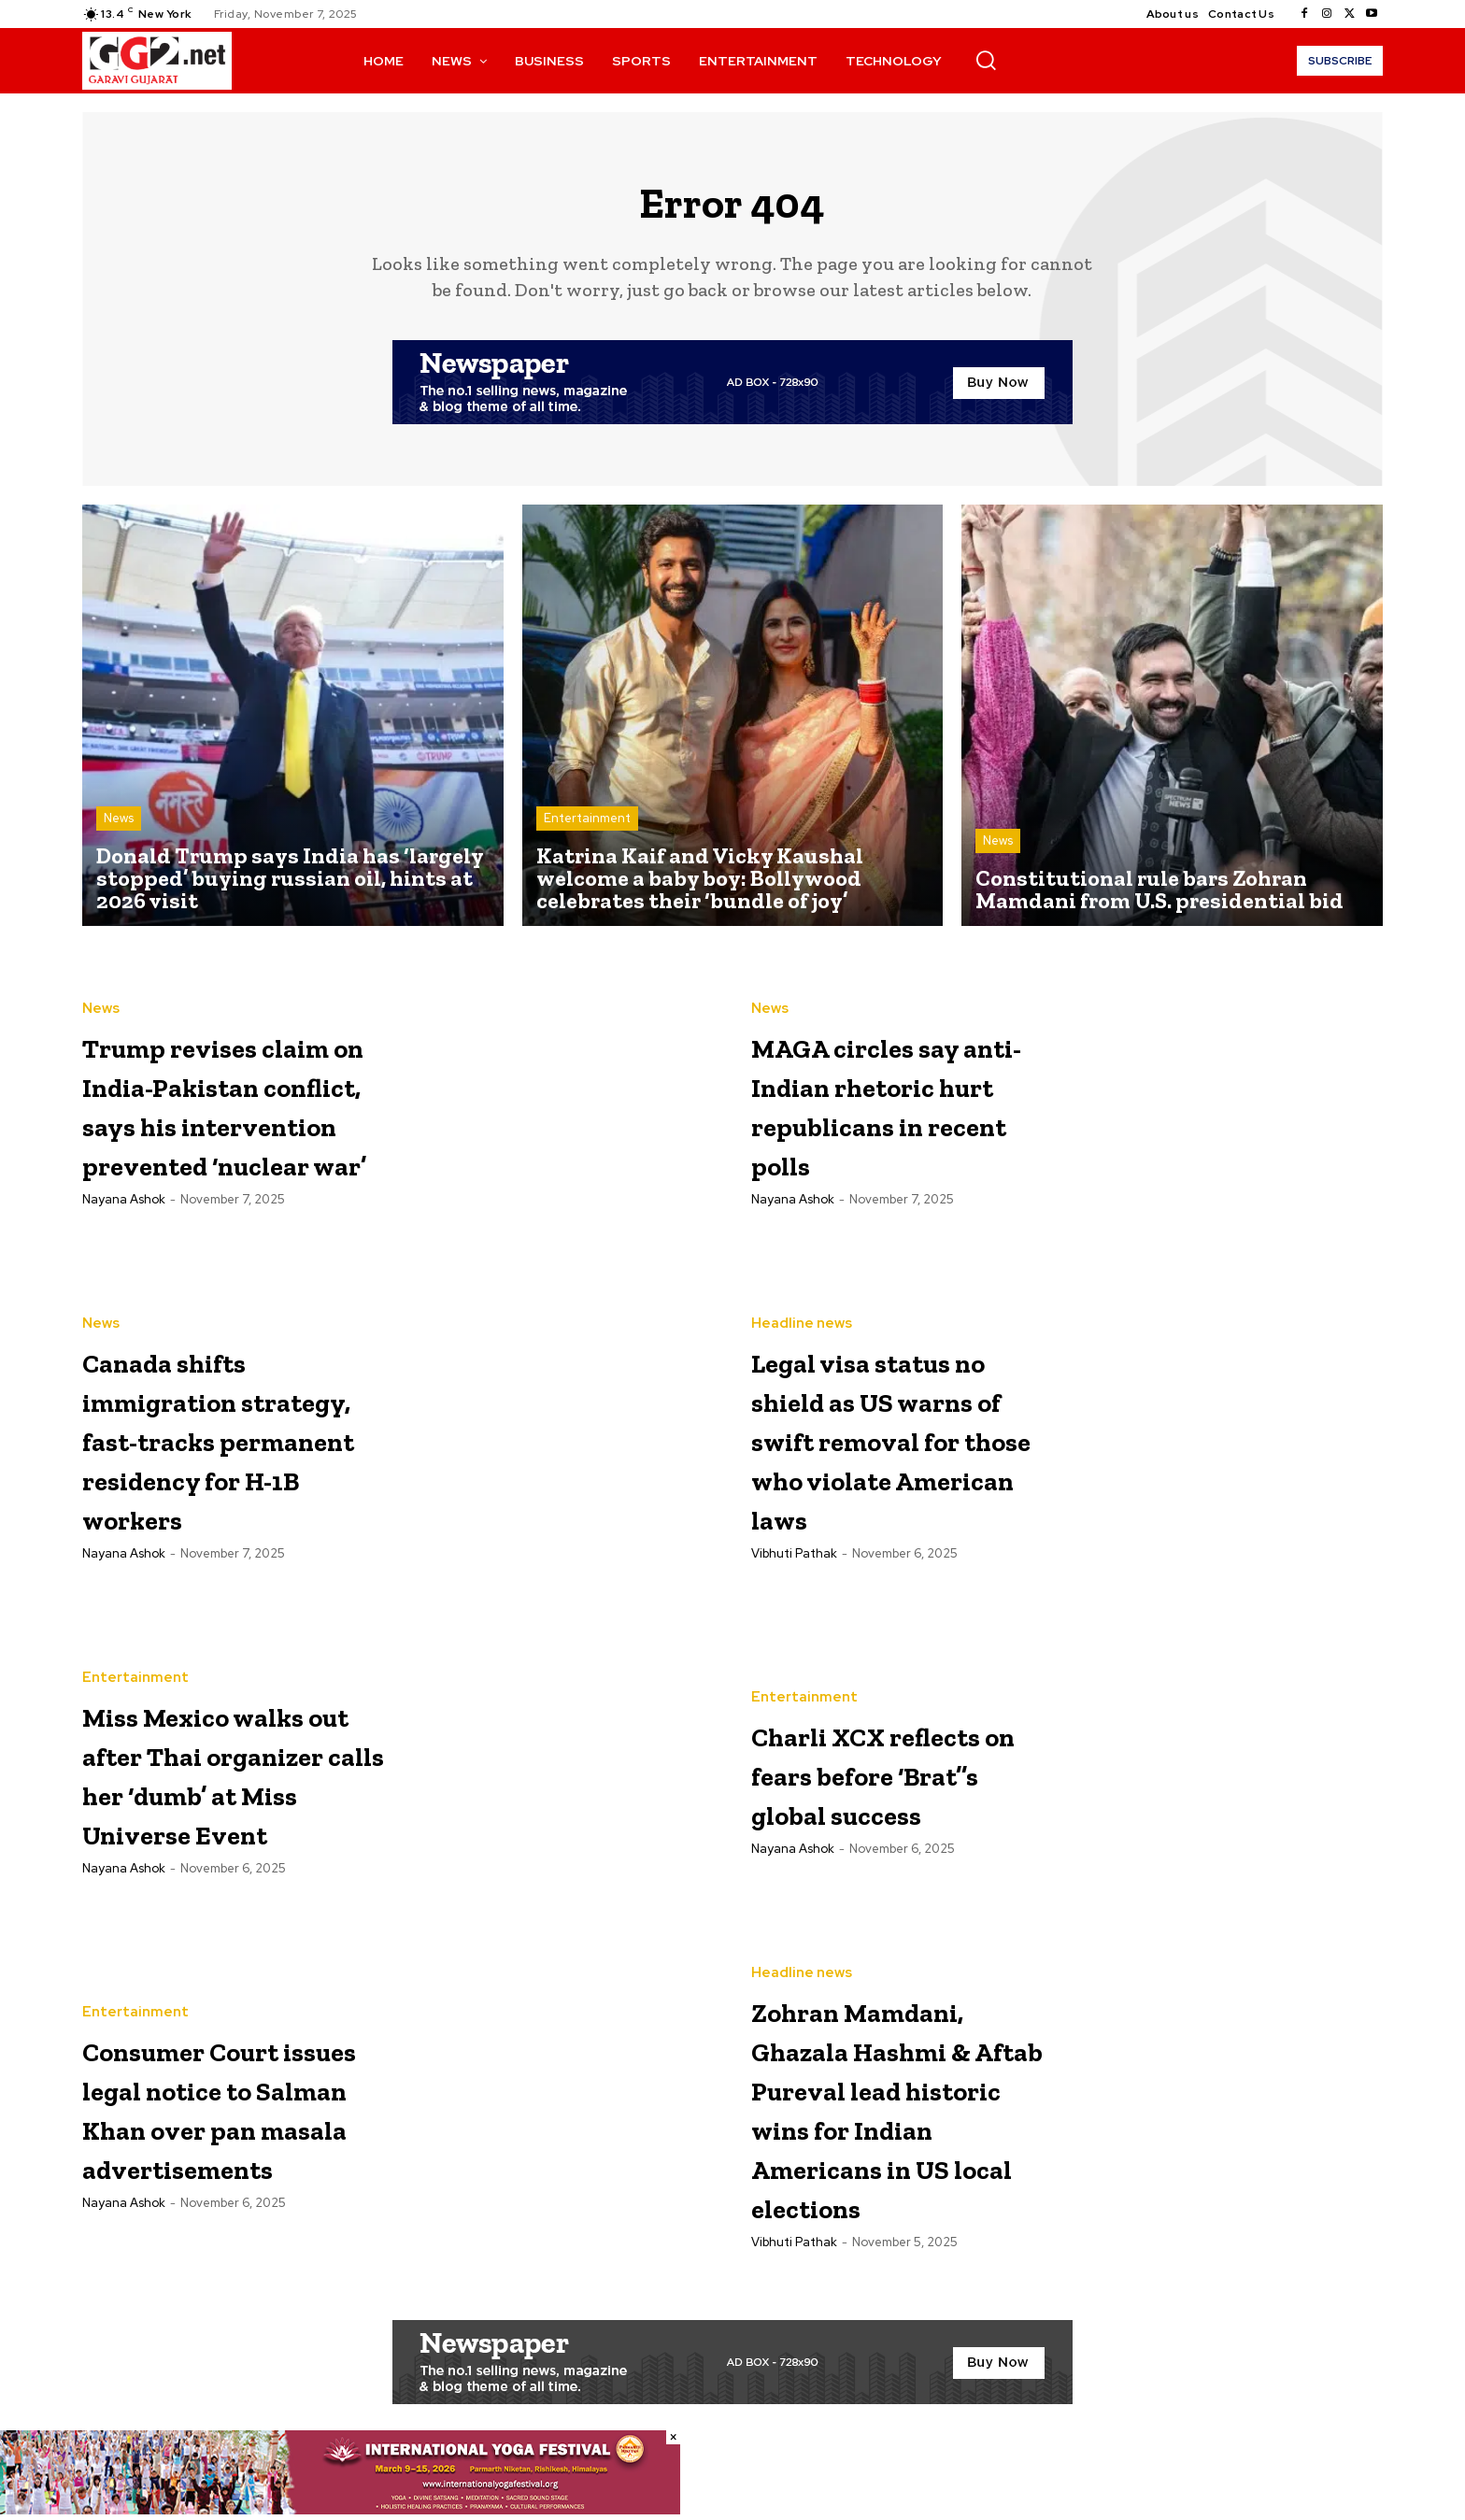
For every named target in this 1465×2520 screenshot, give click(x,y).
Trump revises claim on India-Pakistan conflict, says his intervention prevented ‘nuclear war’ (224, 1113)
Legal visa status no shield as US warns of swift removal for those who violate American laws (899, 1451)
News (119, 827)
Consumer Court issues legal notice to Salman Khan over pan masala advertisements (228, 2122)
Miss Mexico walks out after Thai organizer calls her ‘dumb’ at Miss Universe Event (225, 1788)
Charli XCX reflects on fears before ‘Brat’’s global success (889, 1788)
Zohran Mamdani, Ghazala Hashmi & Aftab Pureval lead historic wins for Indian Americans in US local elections (894, 2144)
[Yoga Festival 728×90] (340, 2509)
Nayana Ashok (123, 1268)
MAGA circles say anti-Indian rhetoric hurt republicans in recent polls (901, 1111)
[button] (985, 60)
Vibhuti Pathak (794, 1607)
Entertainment (587, 827)
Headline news (801, 1298)
